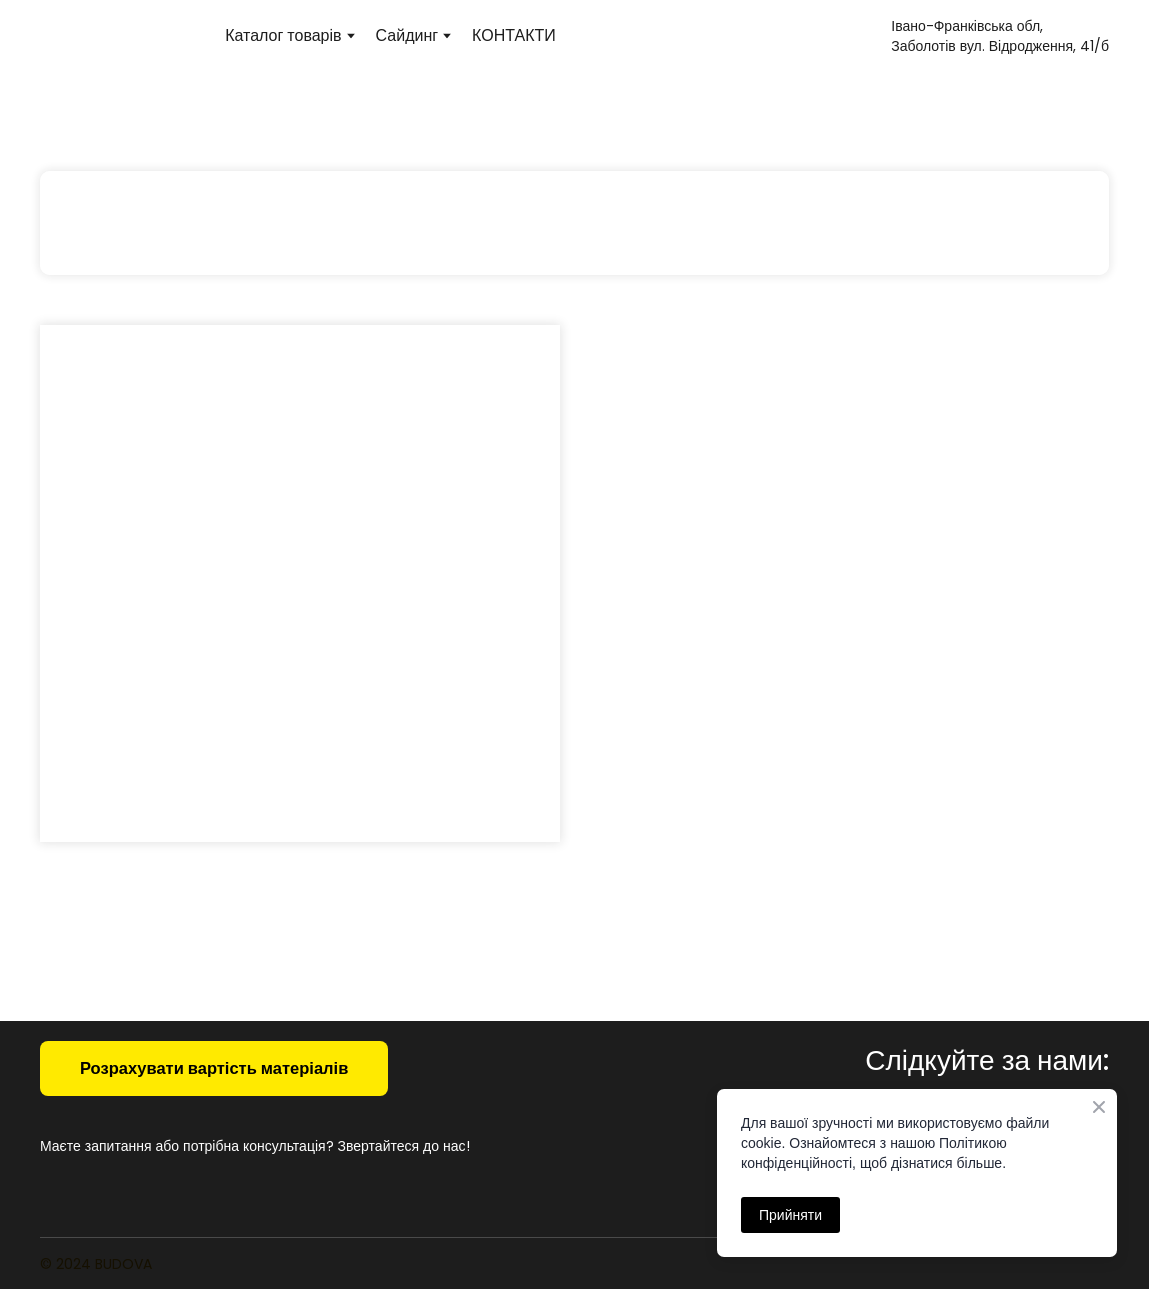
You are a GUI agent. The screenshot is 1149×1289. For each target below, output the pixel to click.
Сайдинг (407, 35)
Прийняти (790, 1215)
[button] (214, 1069)
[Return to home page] (122, 35)
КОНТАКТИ (514, 35)
